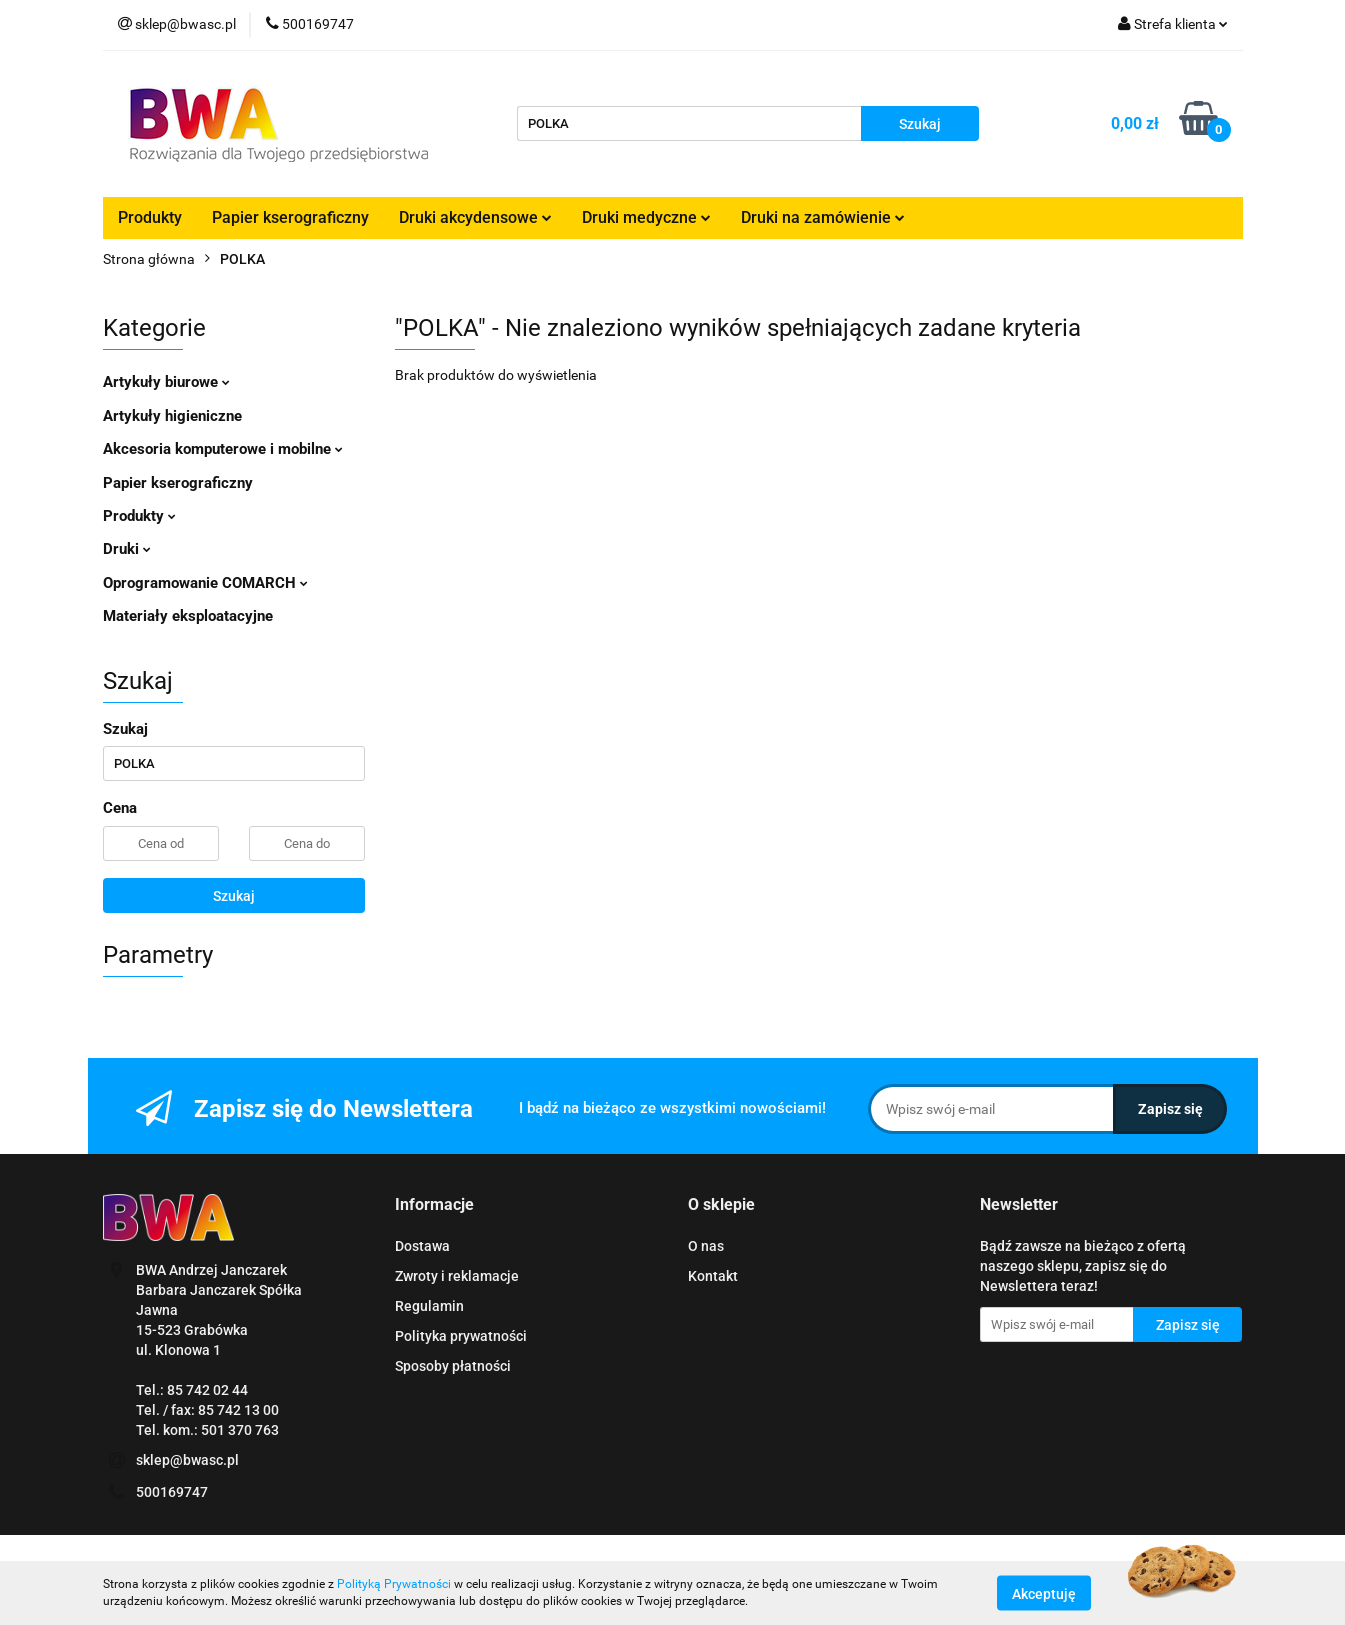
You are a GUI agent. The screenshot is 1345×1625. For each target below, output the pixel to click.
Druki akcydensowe (475, 217)
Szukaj (234, 896)
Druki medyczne (646, 217)
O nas (706, 1246)
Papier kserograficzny (290, 217)
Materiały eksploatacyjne (188, 616)
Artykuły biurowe (166, 382)
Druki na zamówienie (823, 217)
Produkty (150, 217)
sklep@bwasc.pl (187, 1460)
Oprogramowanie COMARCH (205, 583)
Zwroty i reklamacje (457, 1276)
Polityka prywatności (461, 1336)
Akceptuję (1044, 1593)
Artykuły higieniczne (172, 416)
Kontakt (713, 1276)
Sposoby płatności (453, 1366)
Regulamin (429, 1306)
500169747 (172, 1492)
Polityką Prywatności (394, 1584)
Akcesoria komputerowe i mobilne (223, 449)
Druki (127, 549)
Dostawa (422, 1246)
